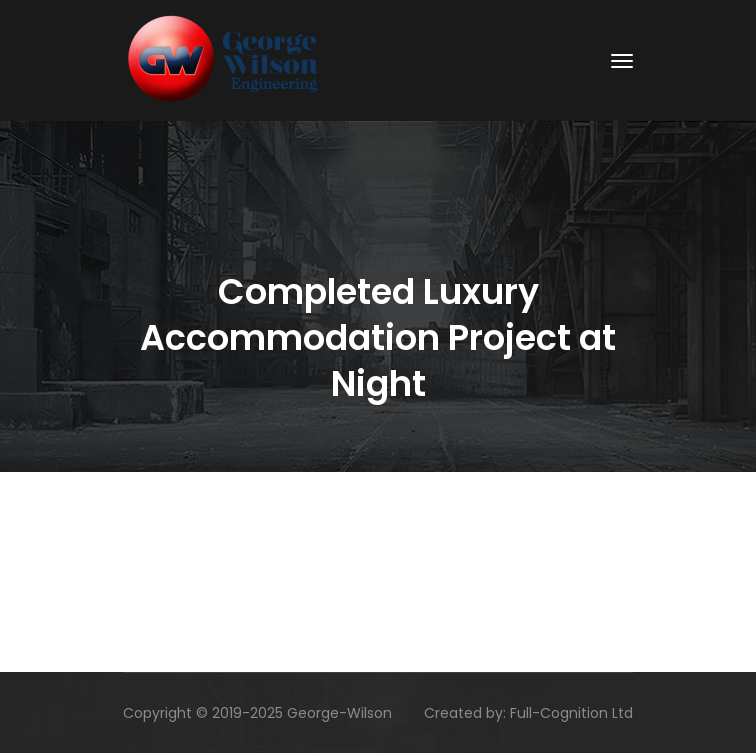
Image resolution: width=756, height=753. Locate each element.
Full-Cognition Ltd (571, 713)
